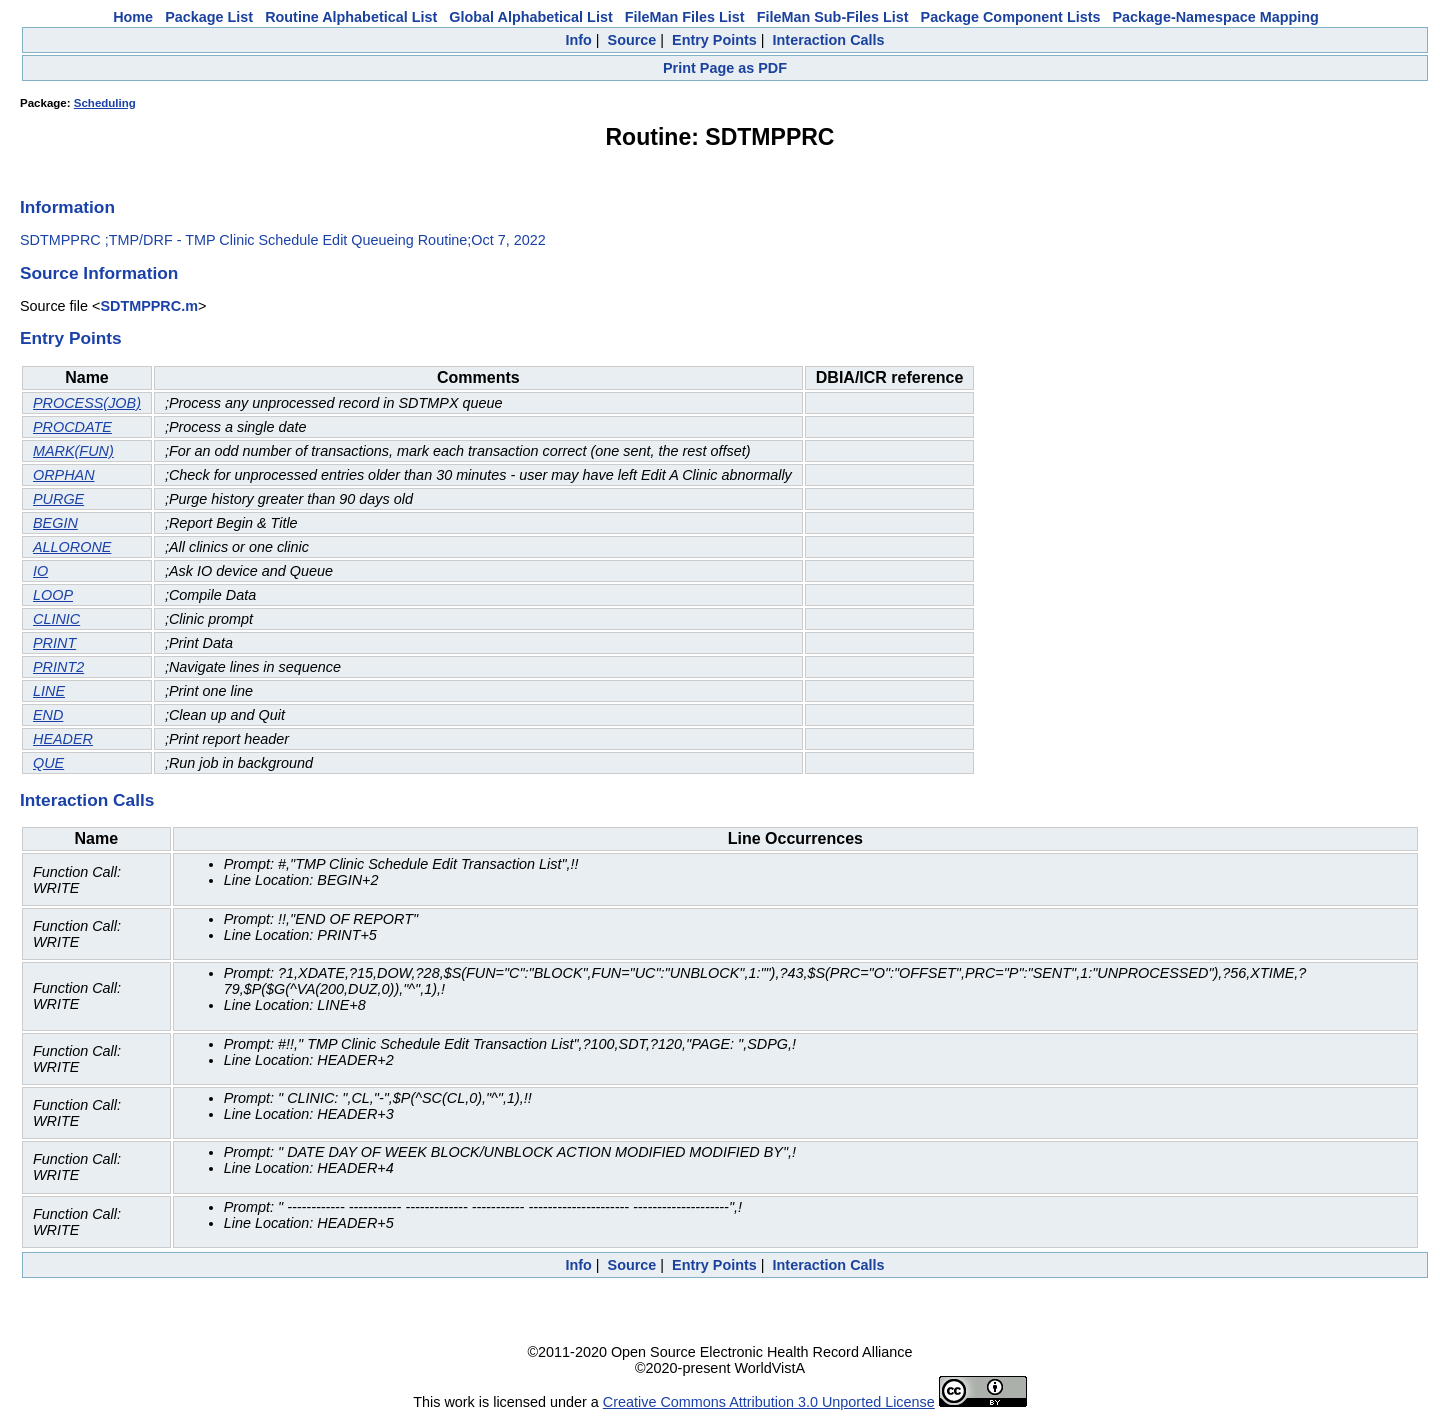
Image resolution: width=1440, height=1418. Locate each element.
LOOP (53, 595)
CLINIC (56, 619)
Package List (209, 17)
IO (40, 571)
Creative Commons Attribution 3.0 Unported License (769, 1402)
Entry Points (714, 40)
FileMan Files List (685, 17)
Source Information (99, 273)
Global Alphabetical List (530, 17)
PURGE (58, 499)
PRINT (54, 643)
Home (133, 17)
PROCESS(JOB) (87, 403)
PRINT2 (58, 667)
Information (67, 207)
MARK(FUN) (73, 451)
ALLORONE (72, 547)
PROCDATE (72, 427)
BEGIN (55, 523)
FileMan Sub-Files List (833, 17)
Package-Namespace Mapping (1216, 17)
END (48, 715)
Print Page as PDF (725, 68)
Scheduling (105, 103)
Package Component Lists (1011, 17)
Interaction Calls (829, 40)
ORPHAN (64, 475)
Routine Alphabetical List (351, 17)
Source (632, 40)
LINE (49, 691)
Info (578, 40)
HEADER (63, 739)
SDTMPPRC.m (149, 306)
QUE (48, 763)
